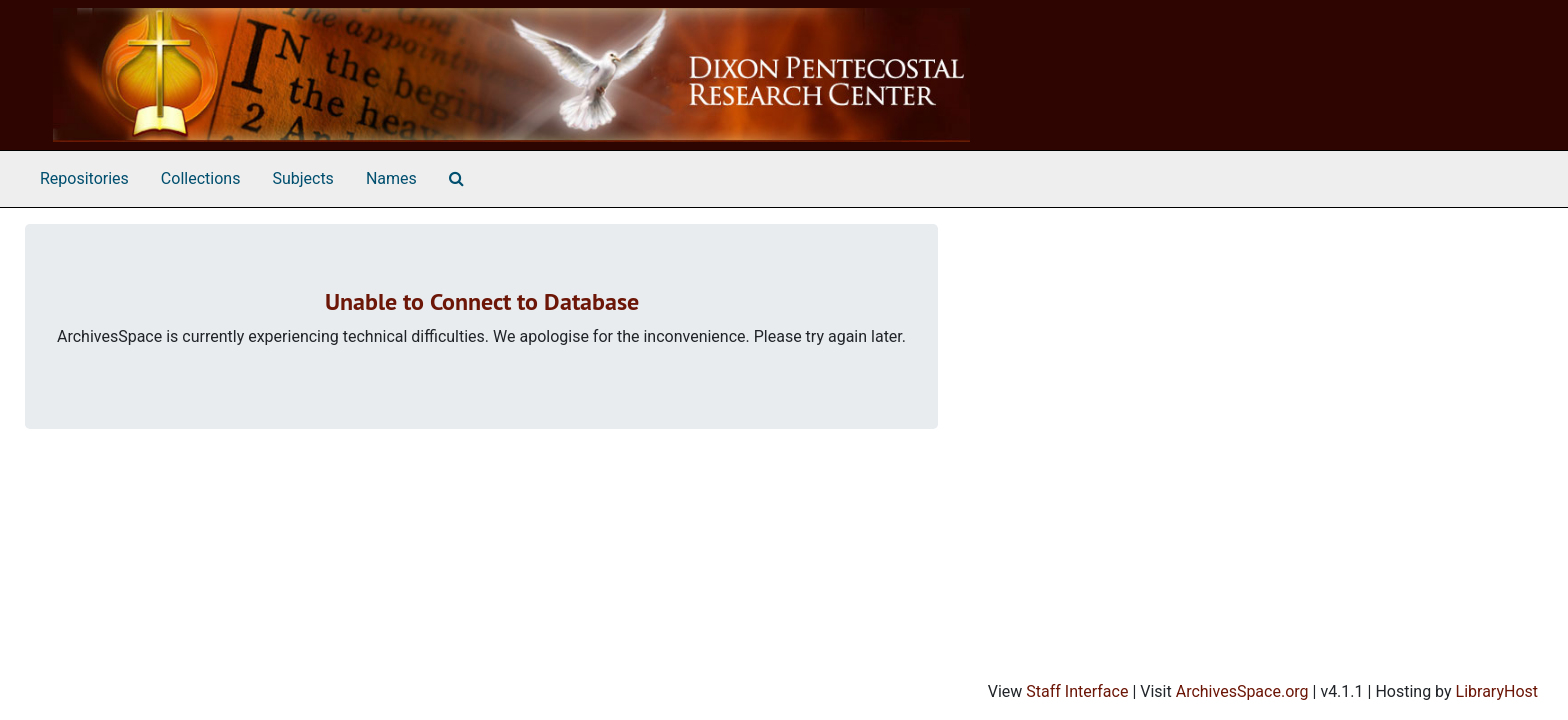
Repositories (84, 178)
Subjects (302, 178)
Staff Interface (1077, 691)
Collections (201, 178)
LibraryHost (1497, 691)
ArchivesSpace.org (1242, 691)
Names (391, 178)
